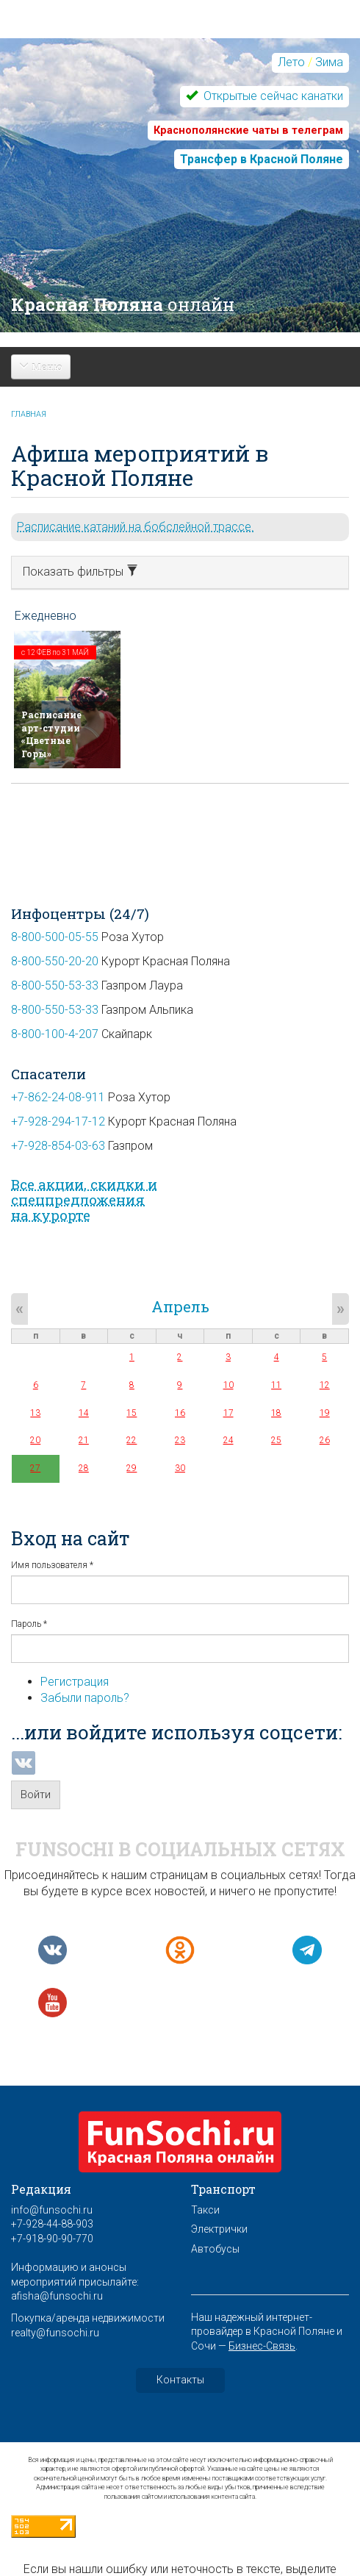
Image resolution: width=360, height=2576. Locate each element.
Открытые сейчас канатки (272, 96)
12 (325, 1385)
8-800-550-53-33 (54, 985)
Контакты (180, 2380)
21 (84, 1440)
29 (131, 1468)
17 (228, 1413)
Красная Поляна (122, 304)
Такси (205, 2210)
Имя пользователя (52, 1565)
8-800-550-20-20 (54, 961)
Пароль (29, 1624)
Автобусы (215, 2249)
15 (131, 1413)
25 (276, 1440)
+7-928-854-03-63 (58, 1146)
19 (325, 1413)
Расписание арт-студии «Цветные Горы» (51, 734)
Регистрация (74, 1682)
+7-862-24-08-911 (58, 1097)
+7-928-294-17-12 (58, 1121)
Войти (36, 1794)
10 (228, 1385)
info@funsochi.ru (52, 2210)
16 (180, 1413)
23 (180, 1440)
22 (131, 1440)
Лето (291, 62)
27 (35, 1468)
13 (35, 1413)
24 (228, 1440)
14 (84, 1413)
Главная (28, 414)
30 (180, 1468)
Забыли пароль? (84, 1698)
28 (84, 1468)
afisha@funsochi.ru (57, 2296)
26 (325, 1440)
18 (276, 1413)
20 (35, 1440)
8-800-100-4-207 (54, 1034)
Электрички (219, 2229)
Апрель (180, 1306)
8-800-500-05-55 (54, 937)
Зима (329, 62)
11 (276, 1385)
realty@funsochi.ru (55, 2333)
